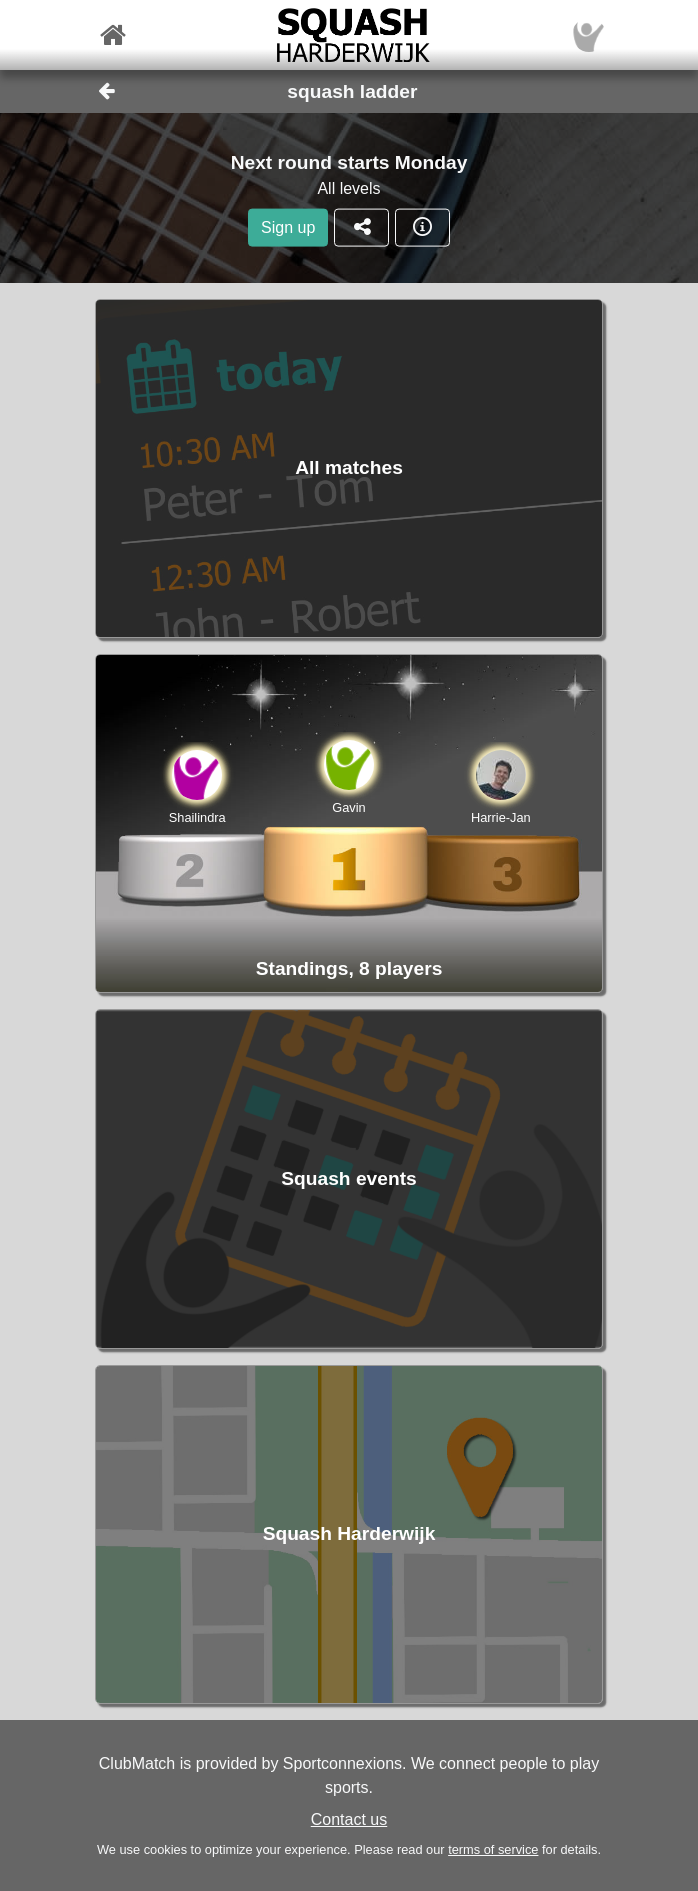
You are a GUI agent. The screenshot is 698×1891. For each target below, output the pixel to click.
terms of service (493, 1849)
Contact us (349, 1819)
